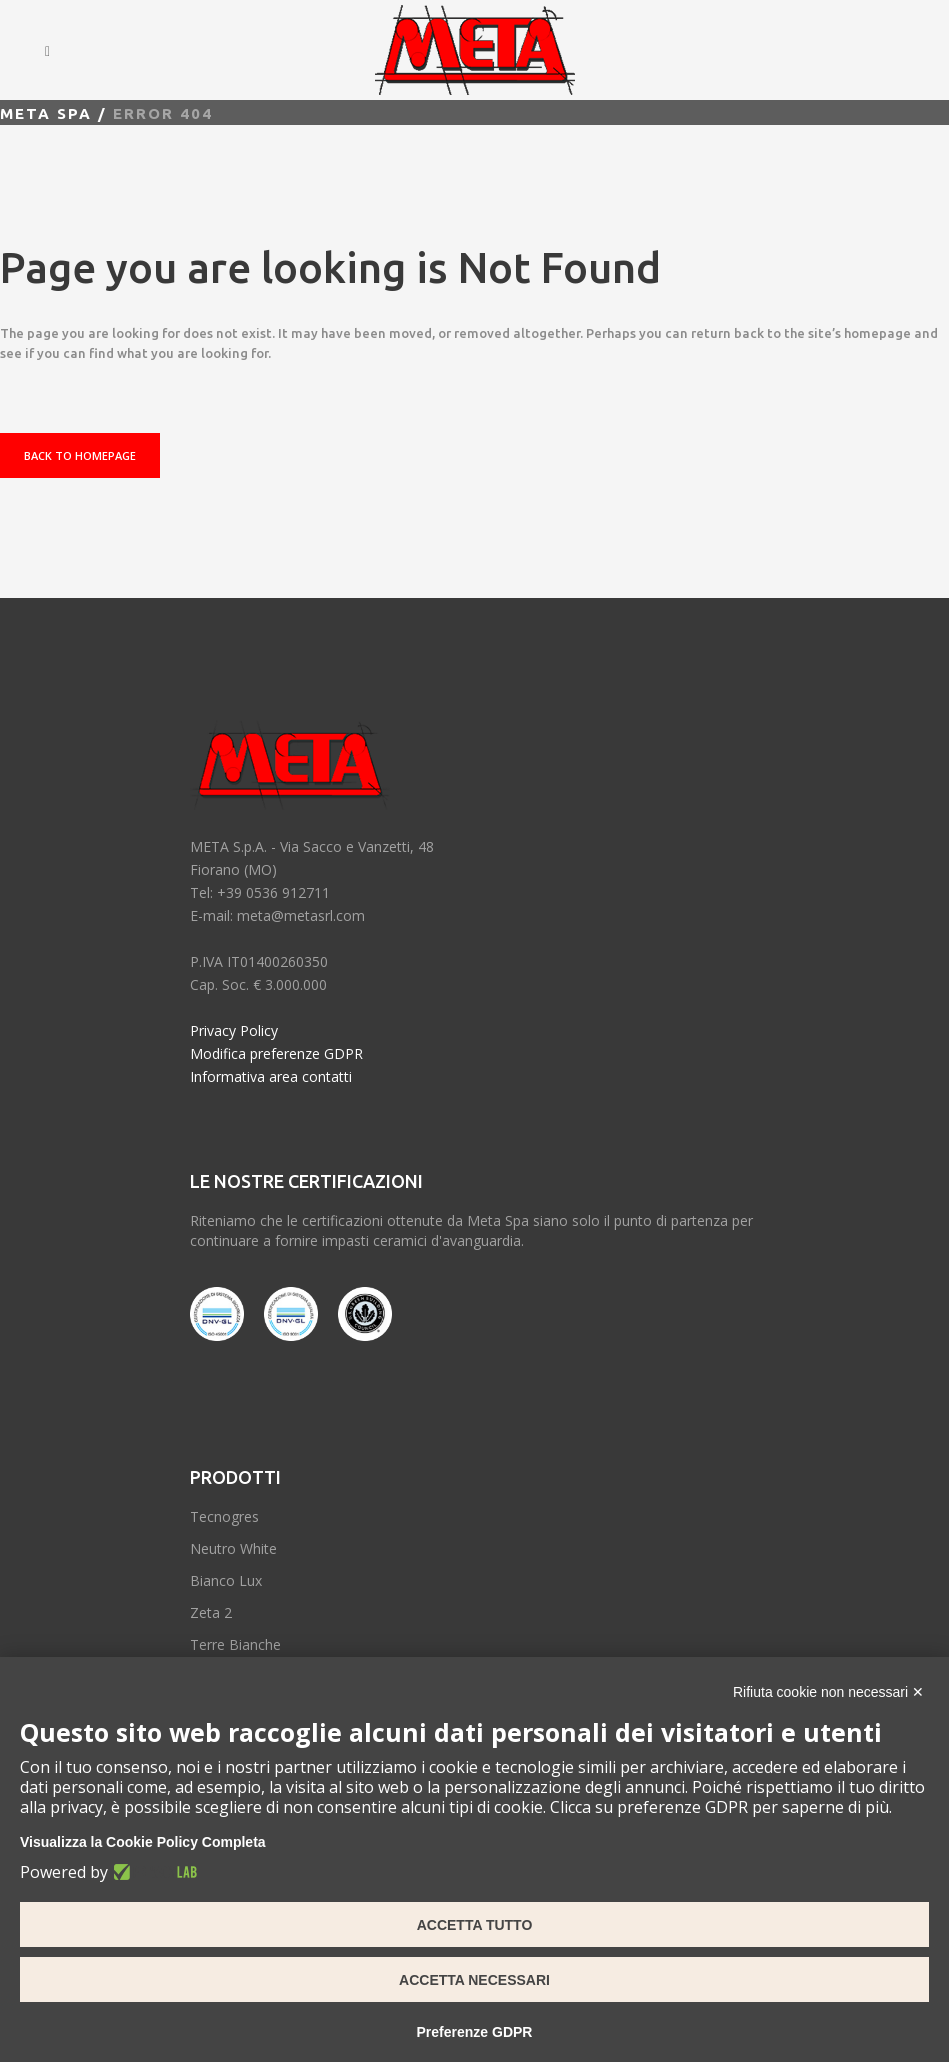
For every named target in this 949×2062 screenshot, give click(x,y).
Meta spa (46, 113)
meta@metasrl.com (301, 915)
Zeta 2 (211, 1612)
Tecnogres (224, 1516)
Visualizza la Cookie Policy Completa (143, 1842)
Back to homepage (80, 455)
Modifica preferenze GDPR (276, 1053)
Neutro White (233, 1548)
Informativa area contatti (271, 1076)
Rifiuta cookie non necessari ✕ (828, 1692)
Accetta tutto (475, 1925)
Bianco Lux (226, 1580)
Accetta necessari (474, 1980)
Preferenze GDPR (475, 2032)
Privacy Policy (234, 1030)
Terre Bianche (235, 1644)
